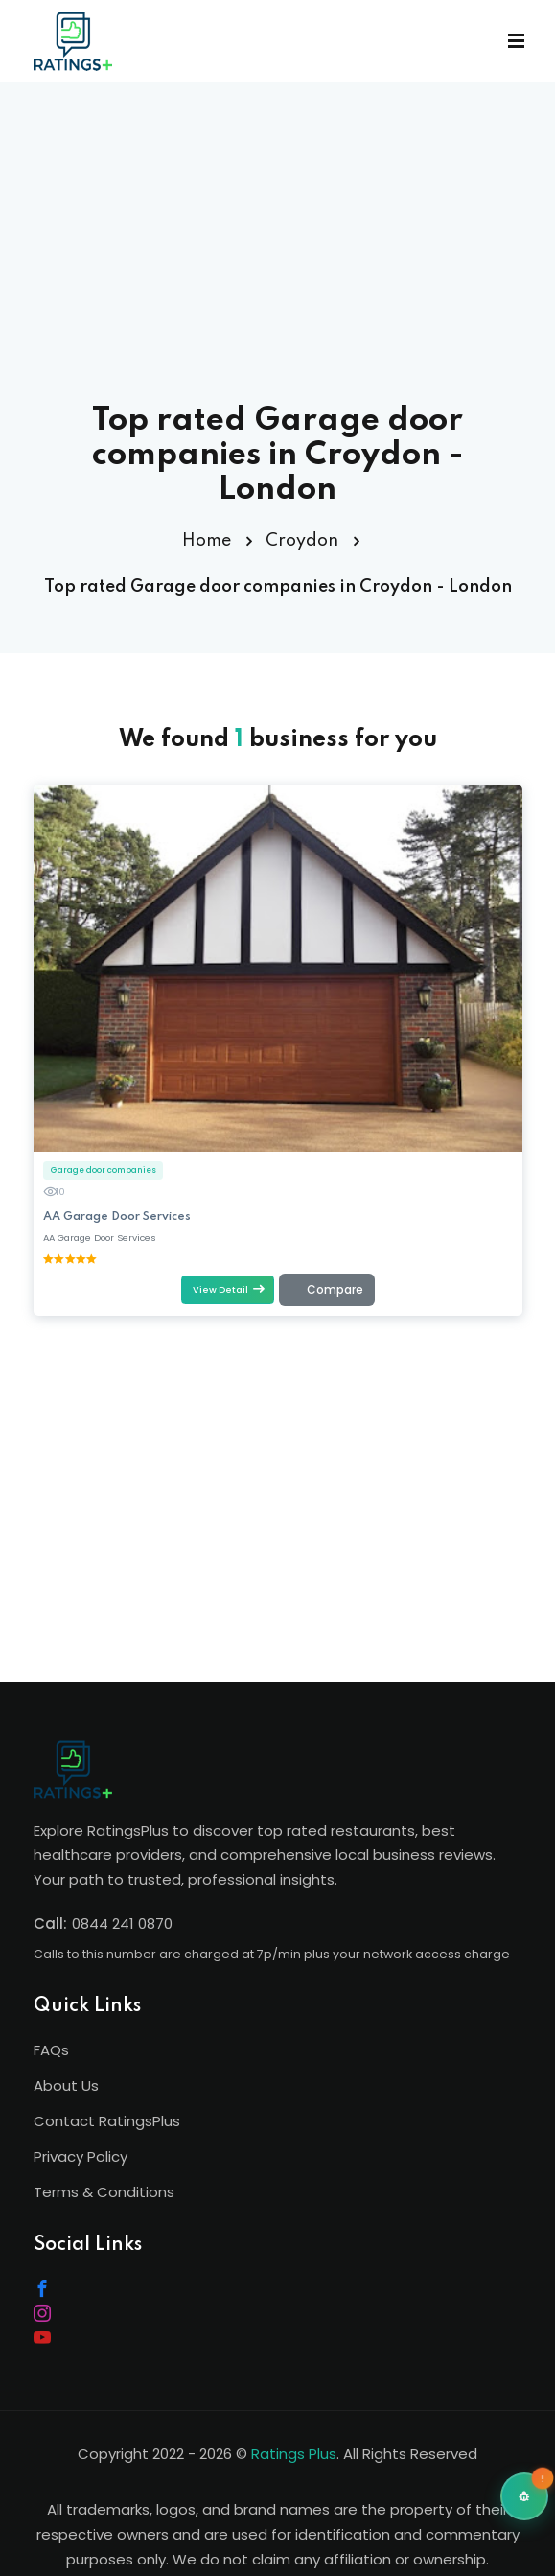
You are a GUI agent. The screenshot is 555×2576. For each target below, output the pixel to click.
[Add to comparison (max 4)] (326, 1290)
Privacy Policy (80, 2156)
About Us (66, 2085)
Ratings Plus (293, 2454)
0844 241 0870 (122, 1923)
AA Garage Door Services (117, 1216)
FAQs (51, 2050)
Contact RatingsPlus (107, 2121)
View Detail (228, 1288)
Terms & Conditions (104, 2192)
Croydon (302, 541)
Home (206, 541)
